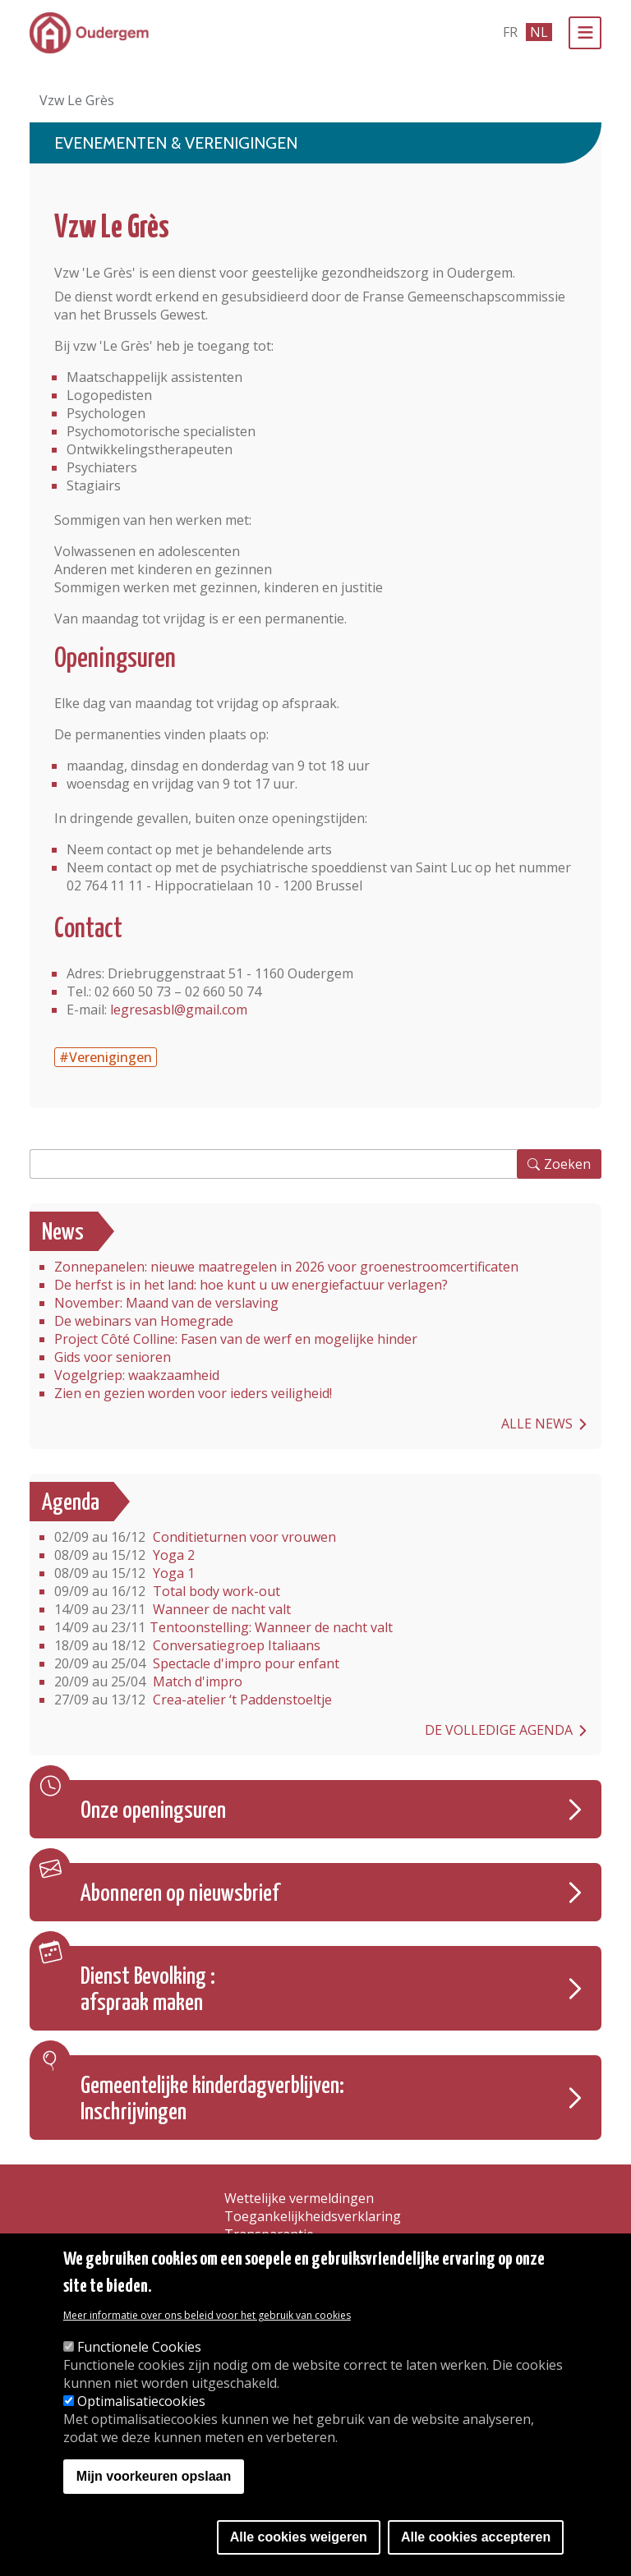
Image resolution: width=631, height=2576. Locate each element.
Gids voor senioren (112, 1357)
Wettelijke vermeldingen (299, 2198)
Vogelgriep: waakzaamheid (136, 1375)
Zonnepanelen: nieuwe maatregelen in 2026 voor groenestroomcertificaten (286, 1267)
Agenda (70, 1503)
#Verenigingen (105, 1057)
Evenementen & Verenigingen (175, 143)
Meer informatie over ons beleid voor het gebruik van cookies (207, 2315)
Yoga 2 (124, 1555)
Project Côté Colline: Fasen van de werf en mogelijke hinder (235, 1339)
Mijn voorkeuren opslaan (153, 2476)
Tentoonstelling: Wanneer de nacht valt (223, 1627)
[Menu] (585, 32)
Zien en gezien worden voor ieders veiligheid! (193, 1393)
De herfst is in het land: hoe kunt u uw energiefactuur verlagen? (251, 1285)
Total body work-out (167, 1591)
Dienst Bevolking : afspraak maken (148, 1990)
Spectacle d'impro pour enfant (196, 1663)
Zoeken (567, 1164)
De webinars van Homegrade (143, 1321)
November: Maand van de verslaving (166, 1303)
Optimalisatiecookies (141, 2401)
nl (539, 32)
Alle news (537, 1423)
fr (510, 32)
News (63, 1232)
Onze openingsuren (153, 1811)
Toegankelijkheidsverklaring (312, 2216)
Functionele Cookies (139, 2347)
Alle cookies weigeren (298, 2537)
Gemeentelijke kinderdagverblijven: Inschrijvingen (212, 2099)
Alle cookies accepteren (475, 2537)
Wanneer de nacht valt (172, 1609)
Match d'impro (148, 1681)
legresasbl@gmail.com (178, 1009)
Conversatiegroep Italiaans (187, 1645)
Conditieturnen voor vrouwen (195, 1537)
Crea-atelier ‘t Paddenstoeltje (193, 1699)
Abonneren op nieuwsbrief (180, 1894)
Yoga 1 (124, 1573)
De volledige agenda (499, 1730)
